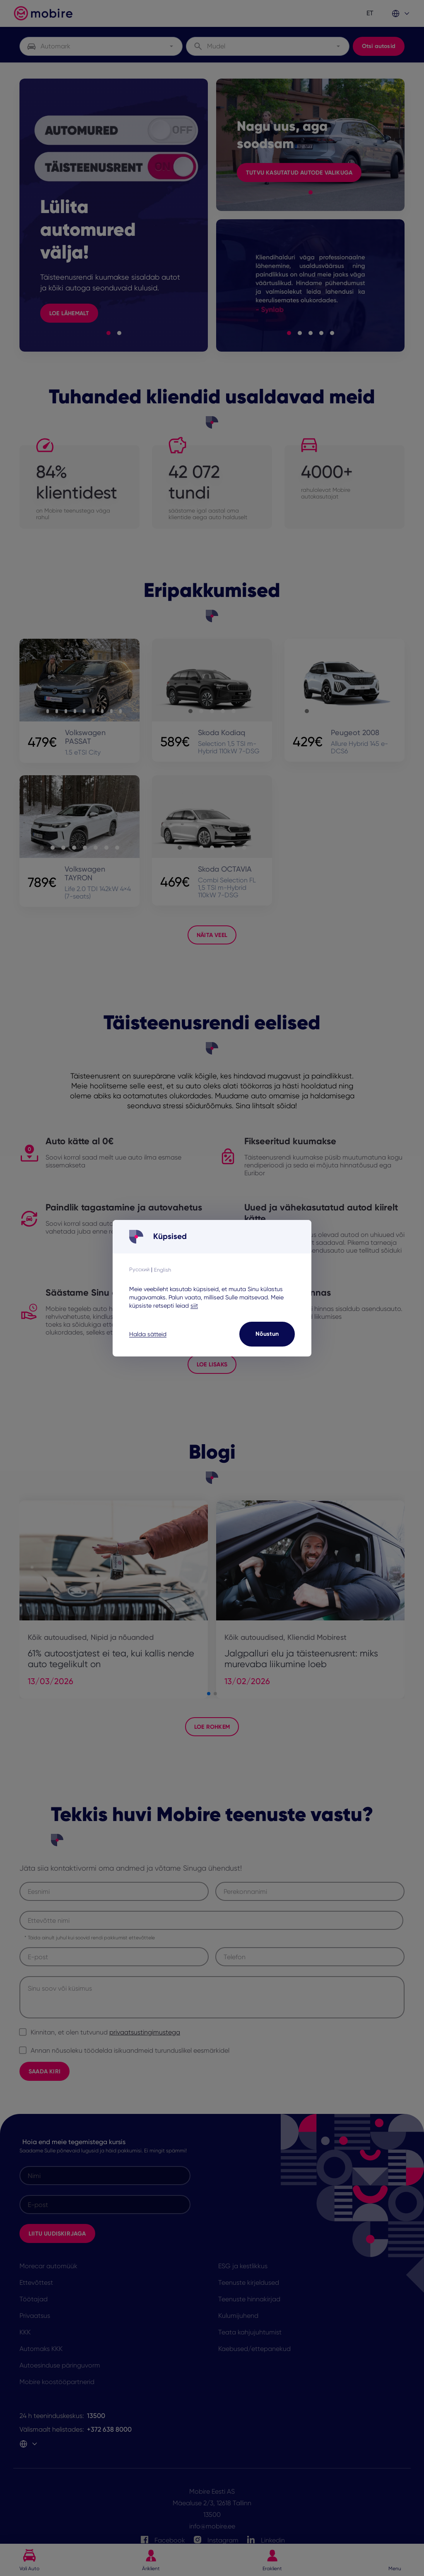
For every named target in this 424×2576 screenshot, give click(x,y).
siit (194, 1305)
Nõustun (267, 1333)
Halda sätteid (147, 1334)
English (162, 1270)
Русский (139, 1269)
